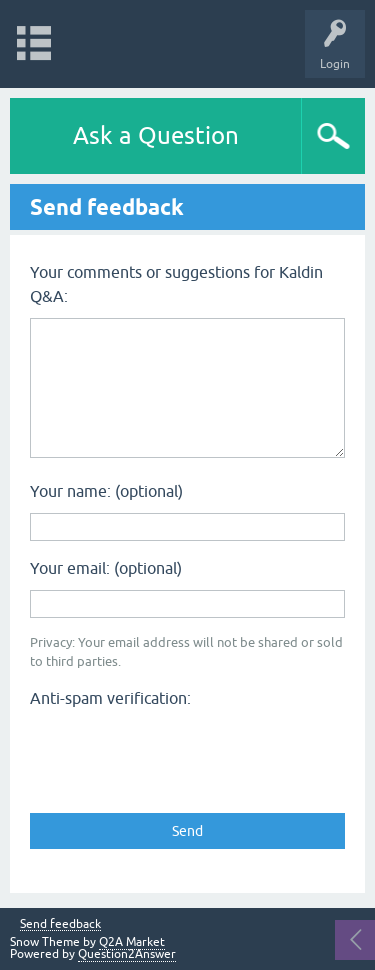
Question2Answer (127, 954)
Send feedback (60, 924)
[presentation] (182, 754)
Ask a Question (156, 135)
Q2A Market (132, 942)
